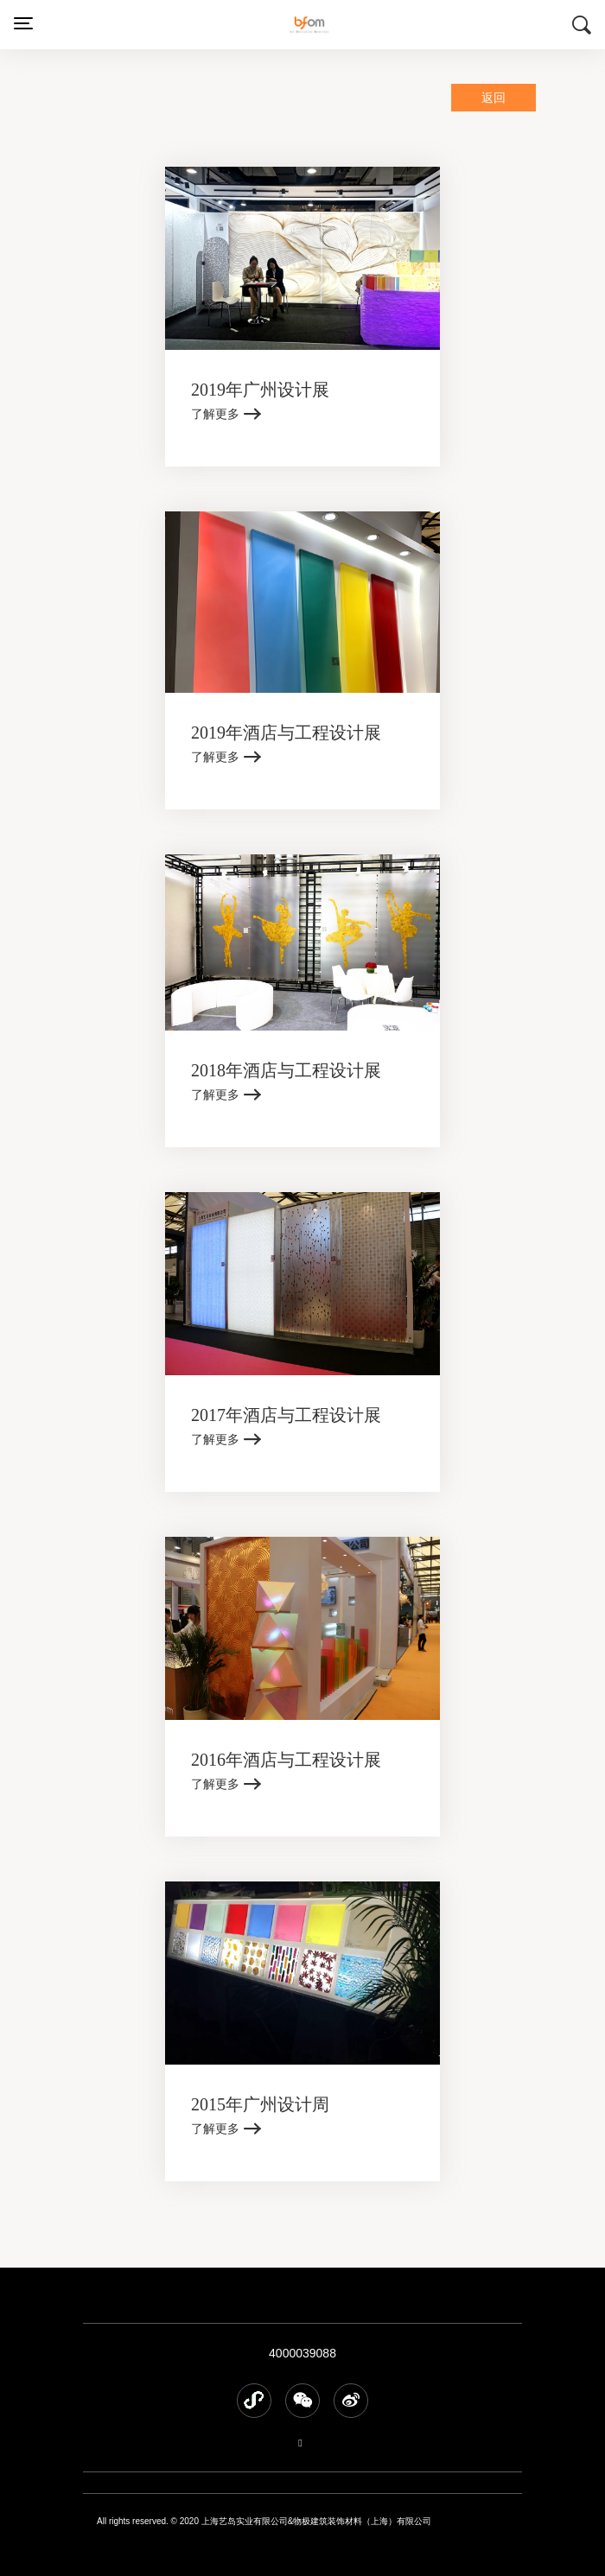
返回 (493, 98)
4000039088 (302, 2353)
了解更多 (215, 414)
